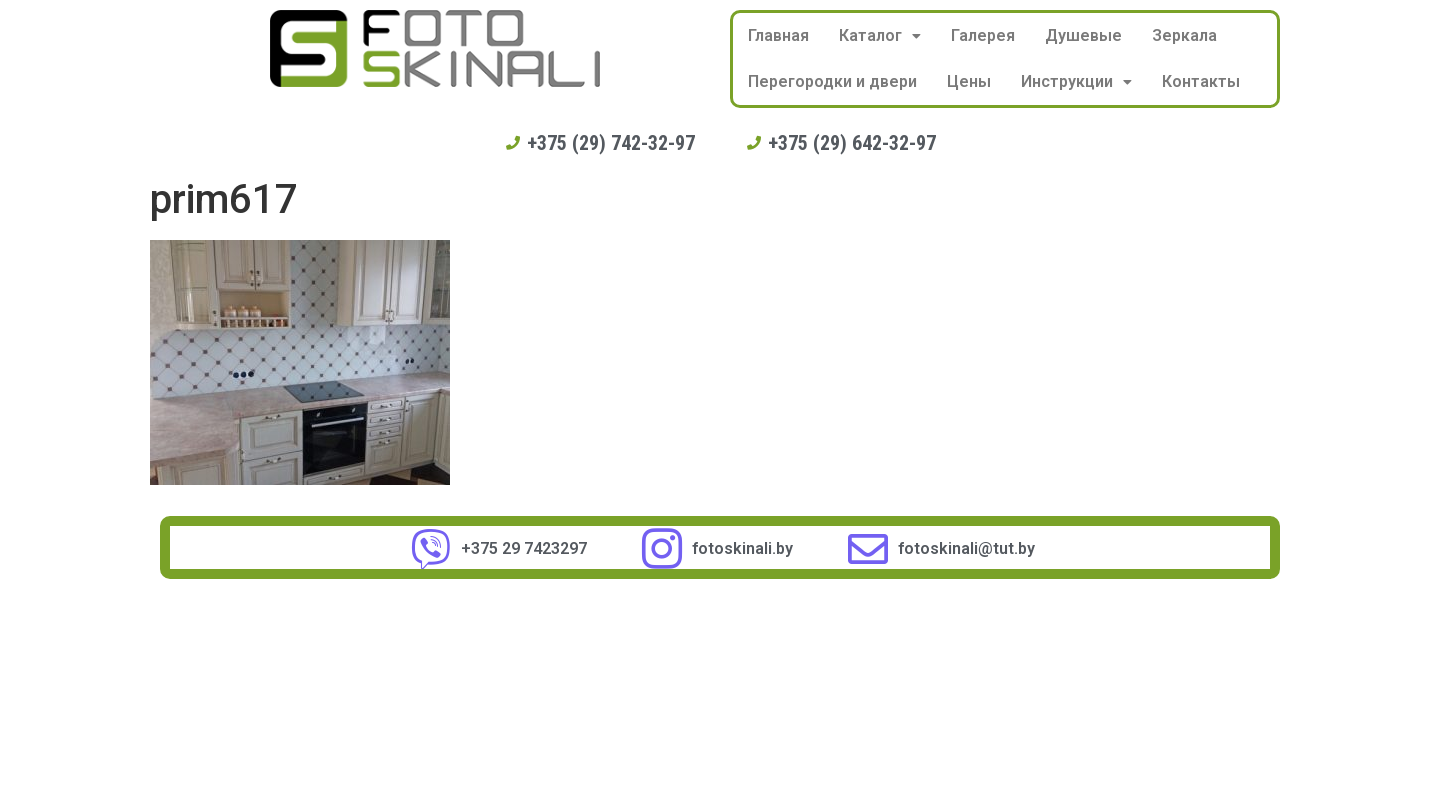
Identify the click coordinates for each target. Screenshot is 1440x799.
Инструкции (1076, 81)
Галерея (983, 35)
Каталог (880, 35)
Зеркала (1184, 35)
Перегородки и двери (832, 81)
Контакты (1201, 81)
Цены (969, 81)
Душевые (1083, 35)
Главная (778, 35)
